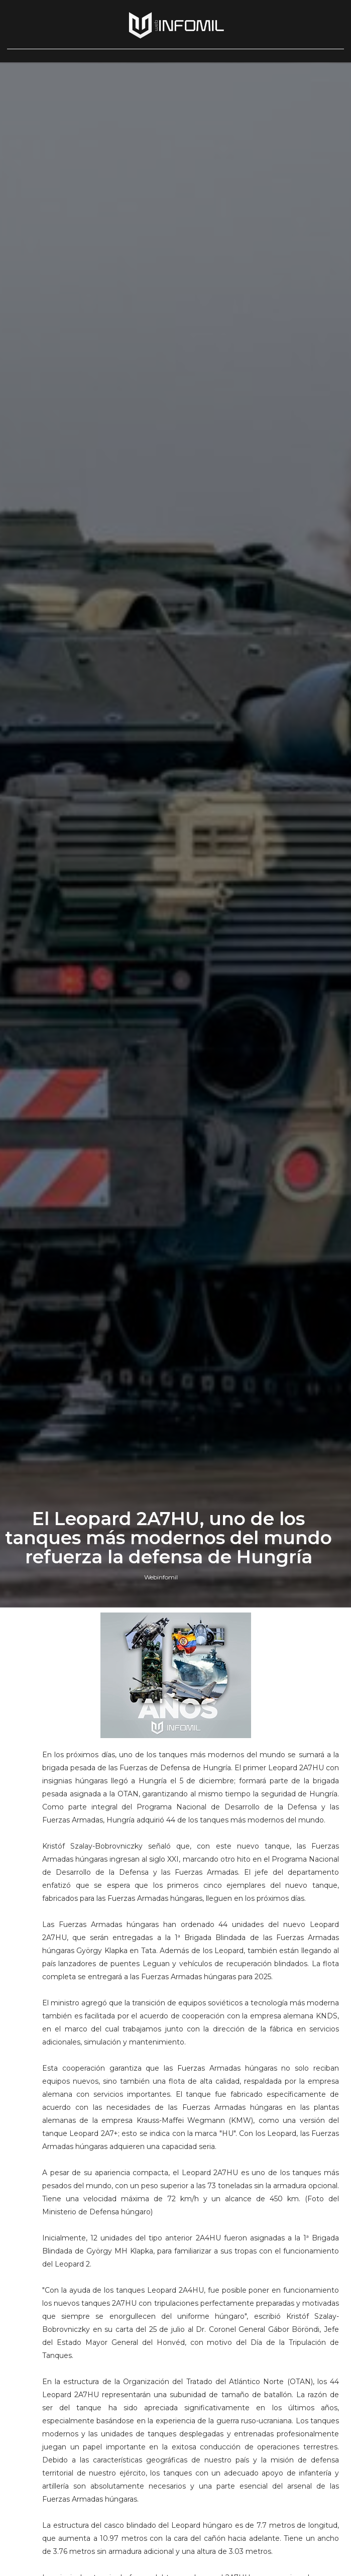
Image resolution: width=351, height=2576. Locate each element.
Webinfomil (161, 1577)
